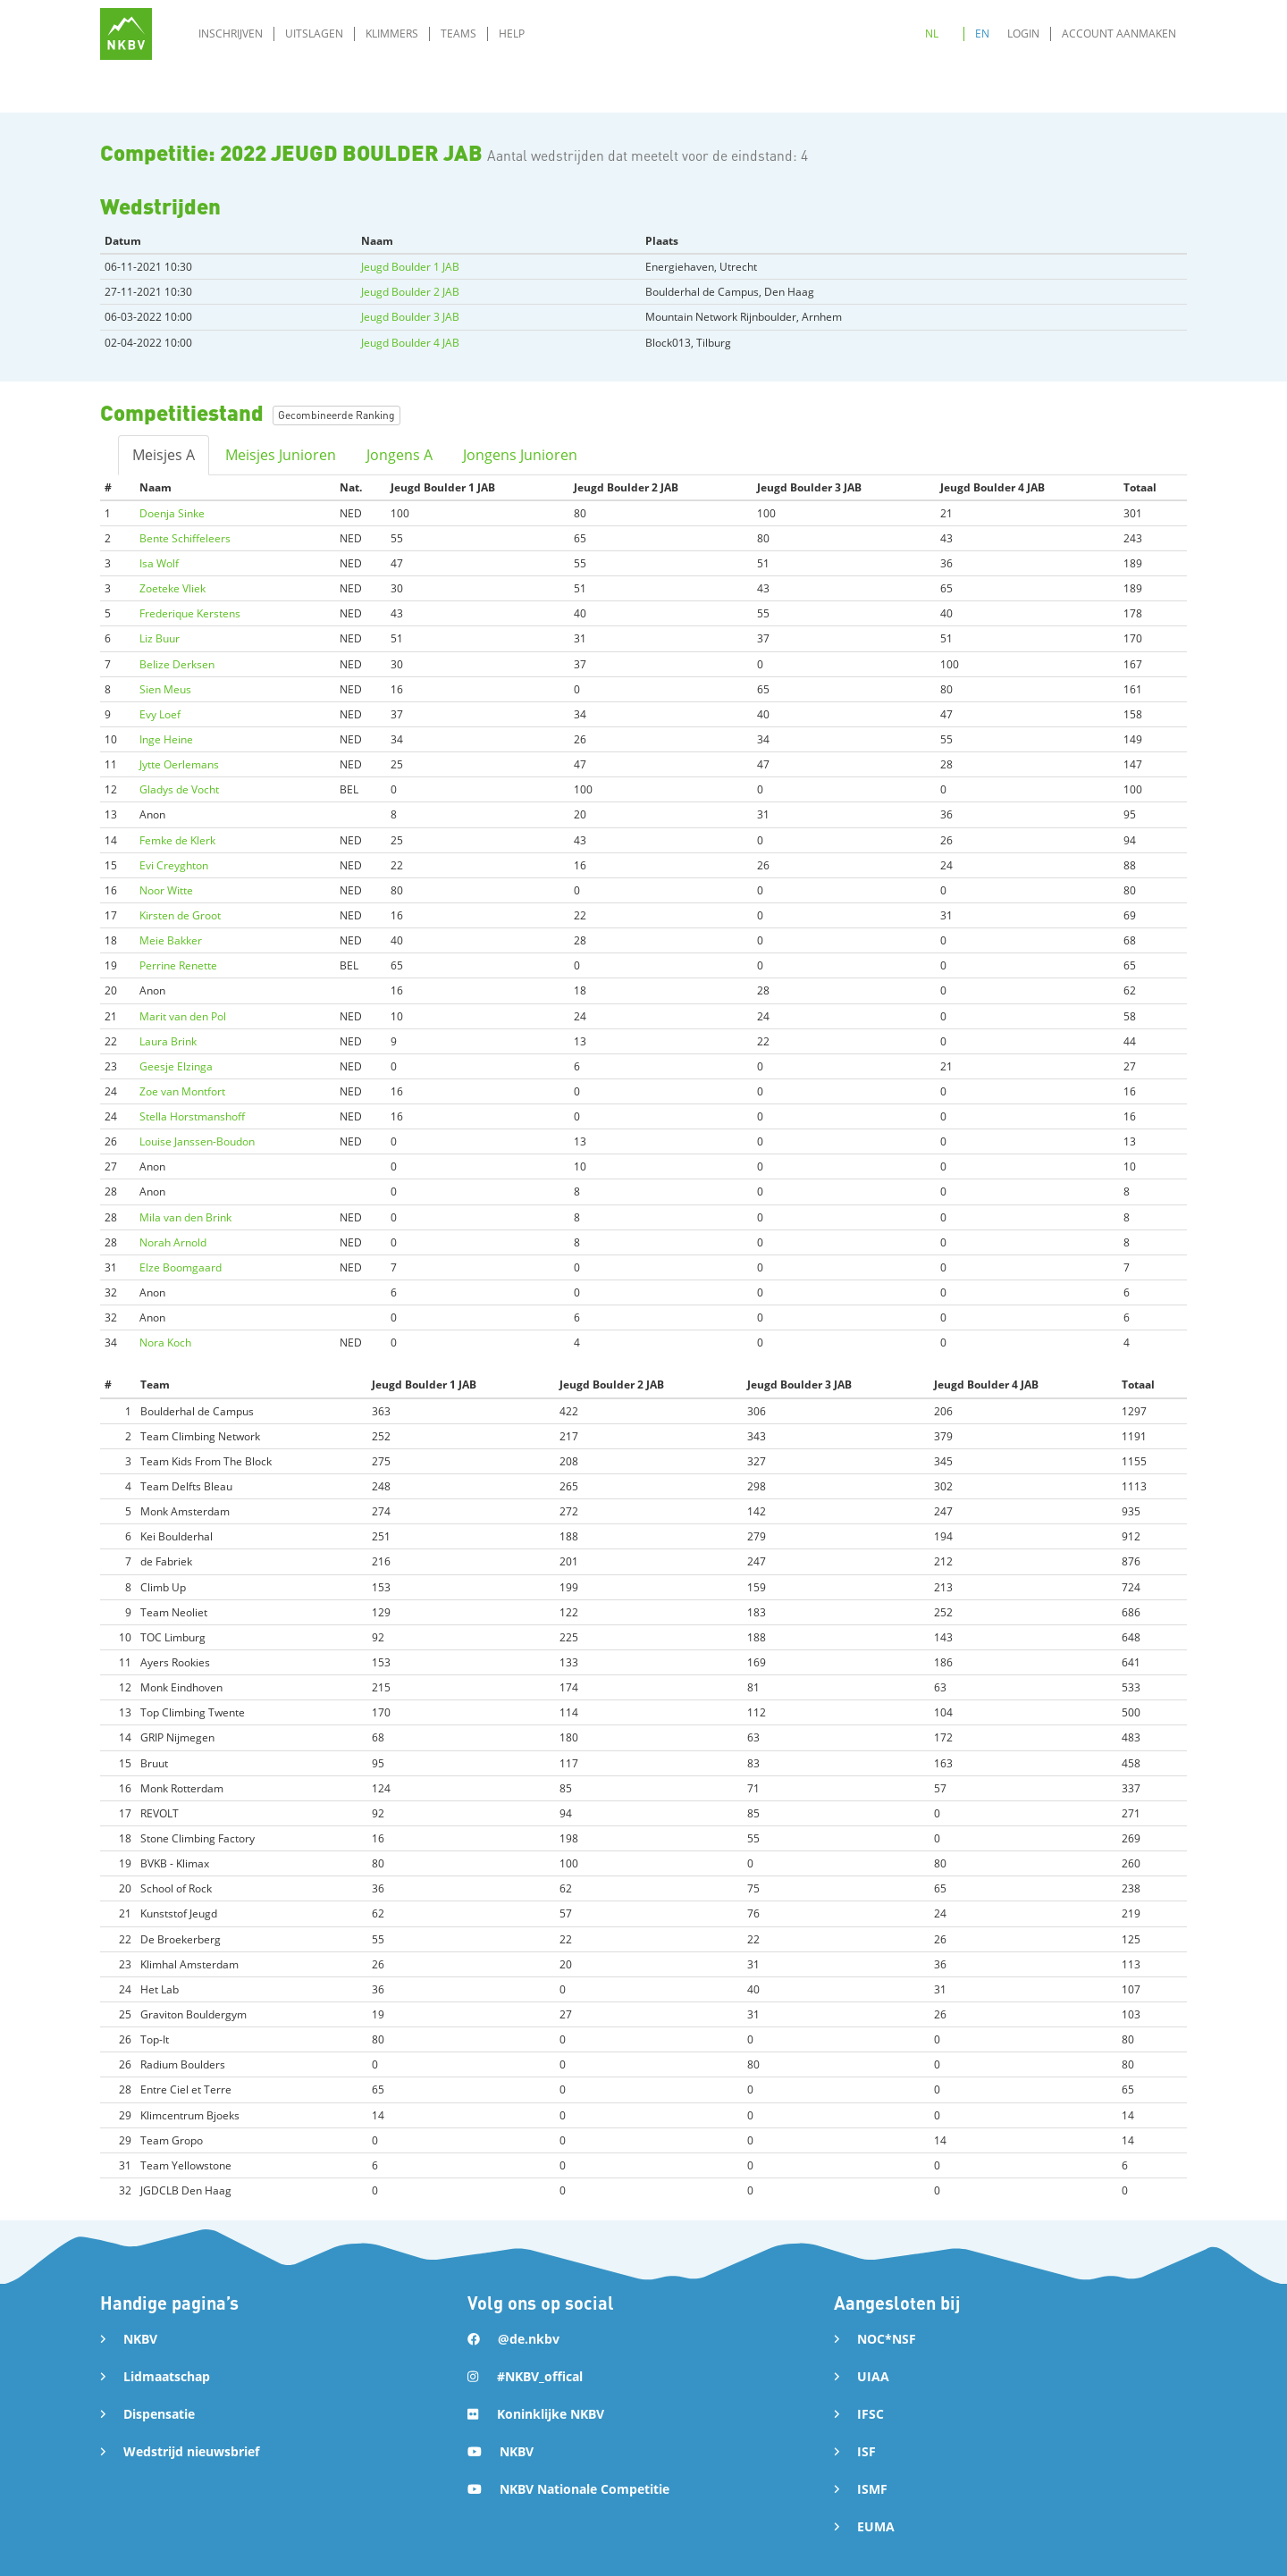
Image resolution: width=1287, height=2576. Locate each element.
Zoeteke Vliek (172, 588)
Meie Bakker (170, 940)
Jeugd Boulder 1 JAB (410, 266)
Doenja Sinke (172, 513)
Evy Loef (160, 714)
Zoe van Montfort (182, 1091)
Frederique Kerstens (189, 613)
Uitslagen (314, 33)
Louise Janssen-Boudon (197, 1141)
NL (931, 33)
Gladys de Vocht (179, 789)
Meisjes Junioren (280, 455)
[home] (126, 34)
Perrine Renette (178, 965)
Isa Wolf (159, 563)
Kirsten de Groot (180, 915)
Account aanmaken (1119, 33)
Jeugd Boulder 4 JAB (410, 342)
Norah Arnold (172, 1242)
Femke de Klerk (177, 840)
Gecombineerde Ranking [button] (336, 415)
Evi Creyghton (173, 865)
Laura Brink (168, 1041)
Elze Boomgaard (180, 1267)
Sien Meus (165, 689)
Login (1023, 33)
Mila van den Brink (185, 1217)
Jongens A (399, 455)
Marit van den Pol (182, 1016)
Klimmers (392, 33)
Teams (458, 33)
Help (512, 33)
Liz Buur (159, 638)
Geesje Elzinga (176, 1066)
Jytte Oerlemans (179, 764)
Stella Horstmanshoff (192, 1116)
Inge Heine (166, 739)
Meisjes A (163, 455)
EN (982, 33)
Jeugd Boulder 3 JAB (410, 316)
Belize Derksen (176, 664)
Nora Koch (165, 1342)
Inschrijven (230, 33)
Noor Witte (166, 890)
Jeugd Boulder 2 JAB (410, 291)
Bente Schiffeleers (185, 538)
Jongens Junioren (520, 455)
